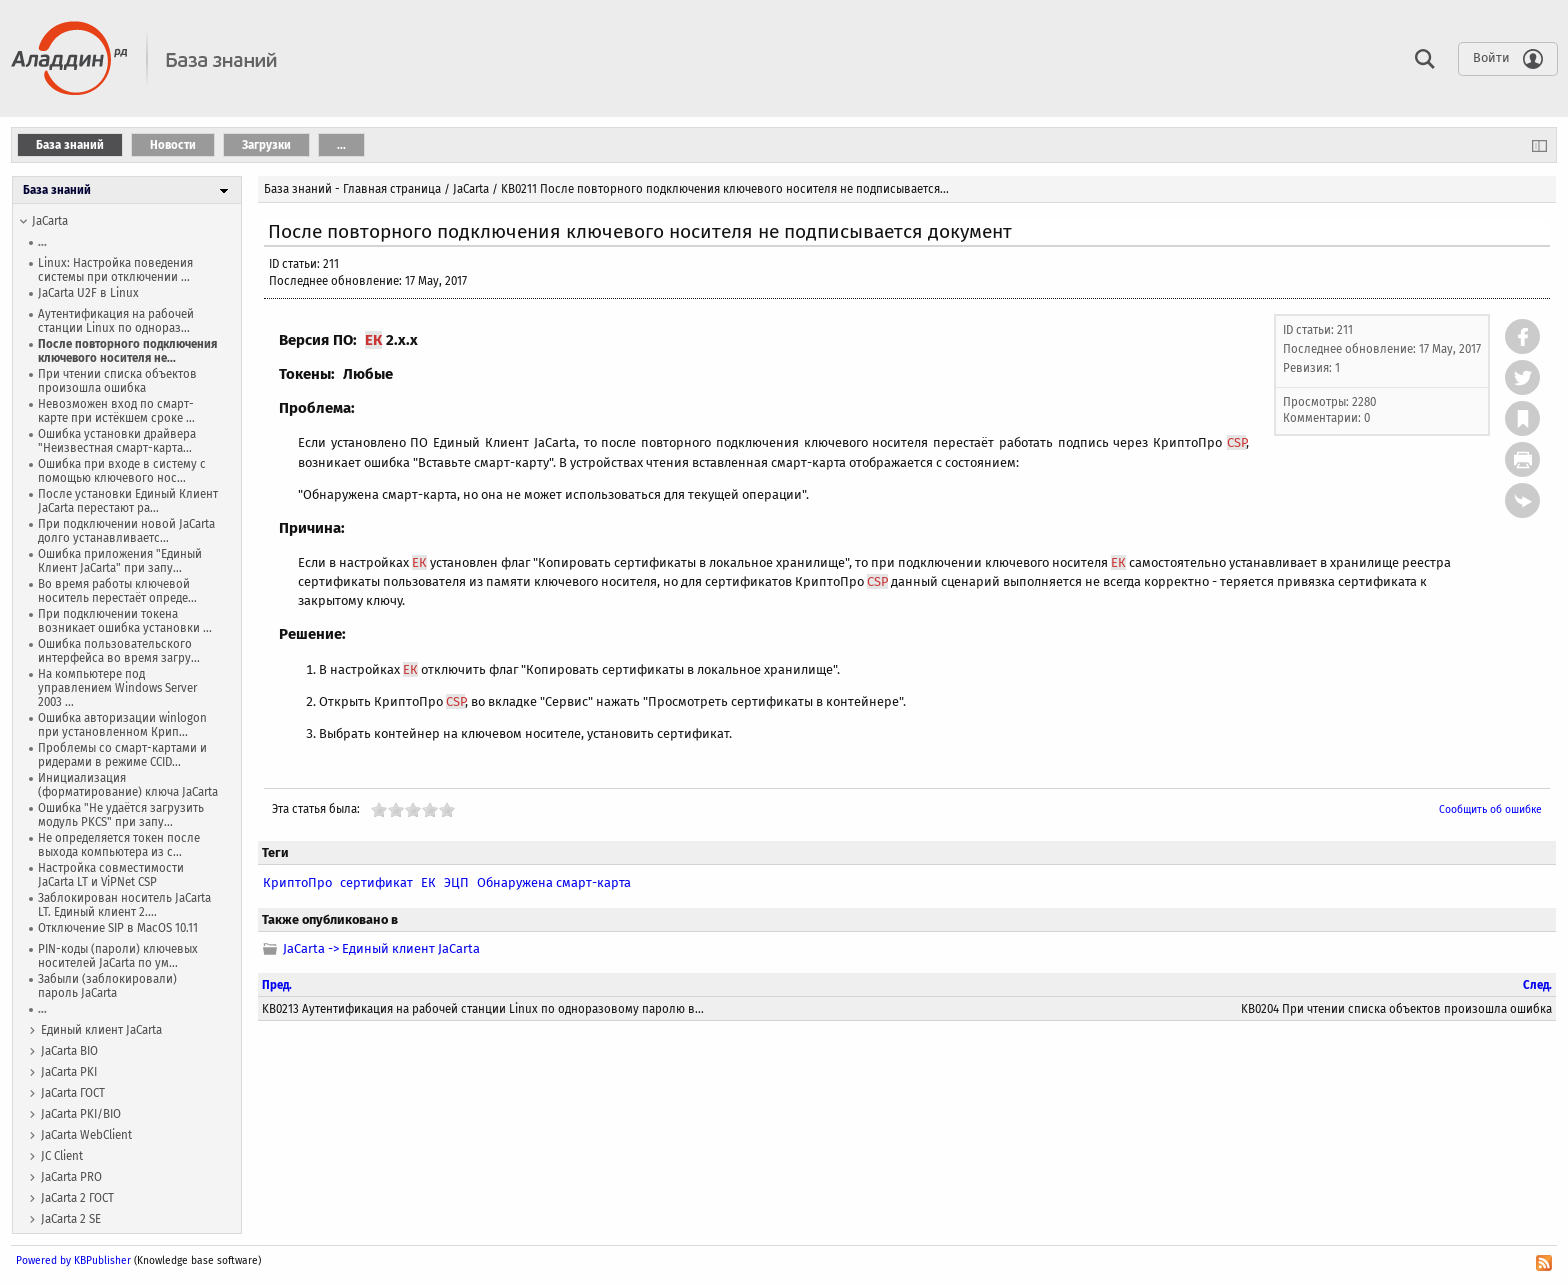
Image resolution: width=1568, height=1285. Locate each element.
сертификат (376, 882)
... (42, 242)
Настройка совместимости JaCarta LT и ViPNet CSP (111, 875)
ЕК (373, 340)
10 (447, 809)
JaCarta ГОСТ (73, 1093)
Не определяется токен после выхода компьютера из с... (119, 845)
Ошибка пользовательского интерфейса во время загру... (119, 651)
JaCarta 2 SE (71, 1219)
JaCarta (50, 221)
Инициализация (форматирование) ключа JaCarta (128, 785)
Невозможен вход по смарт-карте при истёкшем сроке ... (116, 411)
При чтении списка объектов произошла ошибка (117, 381)
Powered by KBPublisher (73, 1260)
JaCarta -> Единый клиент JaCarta (381, 948)
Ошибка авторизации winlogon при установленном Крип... (122, 725)
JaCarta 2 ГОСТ (77, 1198)
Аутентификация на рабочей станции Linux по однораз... (116, 321)
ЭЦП (456, 882)
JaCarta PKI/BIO (81, 1114)
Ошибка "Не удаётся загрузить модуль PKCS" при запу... (121, 815)
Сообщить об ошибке (1490, 809)
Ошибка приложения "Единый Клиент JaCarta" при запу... (120, 561)
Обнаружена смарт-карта (554, 882)
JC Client (62, 1156)
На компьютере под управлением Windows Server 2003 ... (117, 688)
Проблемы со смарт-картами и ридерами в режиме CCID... (122, 755)
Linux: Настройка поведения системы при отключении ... (115, 270)
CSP (1236, 442)
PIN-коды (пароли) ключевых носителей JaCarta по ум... (118, 956)
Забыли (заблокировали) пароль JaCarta (107, 986)
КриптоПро (297, 882)
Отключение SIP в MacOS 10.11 (118, 928)
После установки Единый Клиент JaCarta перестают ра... (128, 501)
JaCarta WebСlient (86, 1135)
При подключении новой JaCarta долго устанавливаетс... (126, 531)
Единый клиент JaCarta (101, 1030)
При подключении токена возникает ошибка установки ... (125, 621)
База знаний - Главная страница (352, 189)
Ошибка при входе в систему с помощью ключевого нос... (122, 471)
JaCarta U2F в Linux (88, 293)
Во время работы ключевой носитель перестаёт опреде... (117, 591)
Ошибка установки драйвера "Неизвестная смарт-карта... (117, 441)
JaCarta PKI (69, 1072)
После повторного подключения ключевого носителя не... (127, 351)
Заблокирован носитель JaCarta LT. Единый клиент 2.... (124, 905)
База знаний (57, 190)
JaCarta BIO (69, 1051)
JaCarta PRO (71, 1177)
